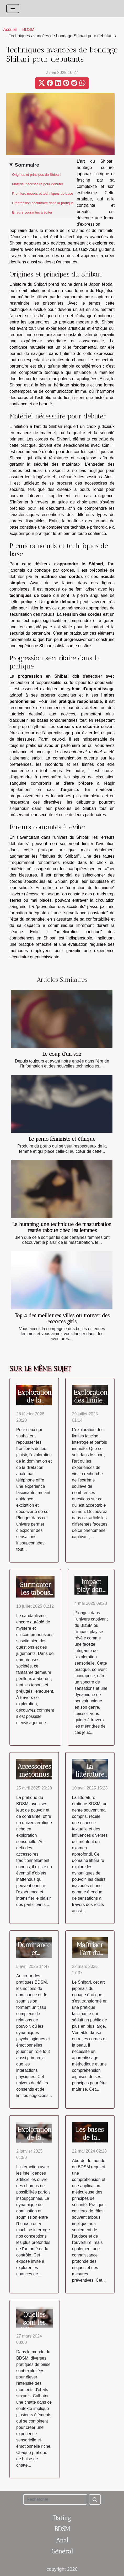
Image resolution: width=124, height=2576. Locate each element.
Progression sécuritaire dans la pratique (43, 203)
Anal (62, 2540)
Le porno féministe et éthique (62, 1139)
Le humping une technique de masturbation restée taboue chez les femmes (62, 1227)
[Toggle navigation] (12, 8)
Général (62, 2551)
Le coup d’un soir (62, 1054)
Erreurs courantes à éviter (32, 212)
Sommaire (27, 165)
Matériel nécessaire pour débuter (37, 184)
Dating (62, 2518)
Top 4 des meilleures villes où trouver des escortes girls (62, 1319)
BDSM (28, 29)
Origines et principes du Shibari (36, 175)
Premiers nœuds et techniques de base (42, 193)
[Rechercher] (55, 2499)
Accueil (10, 29)
